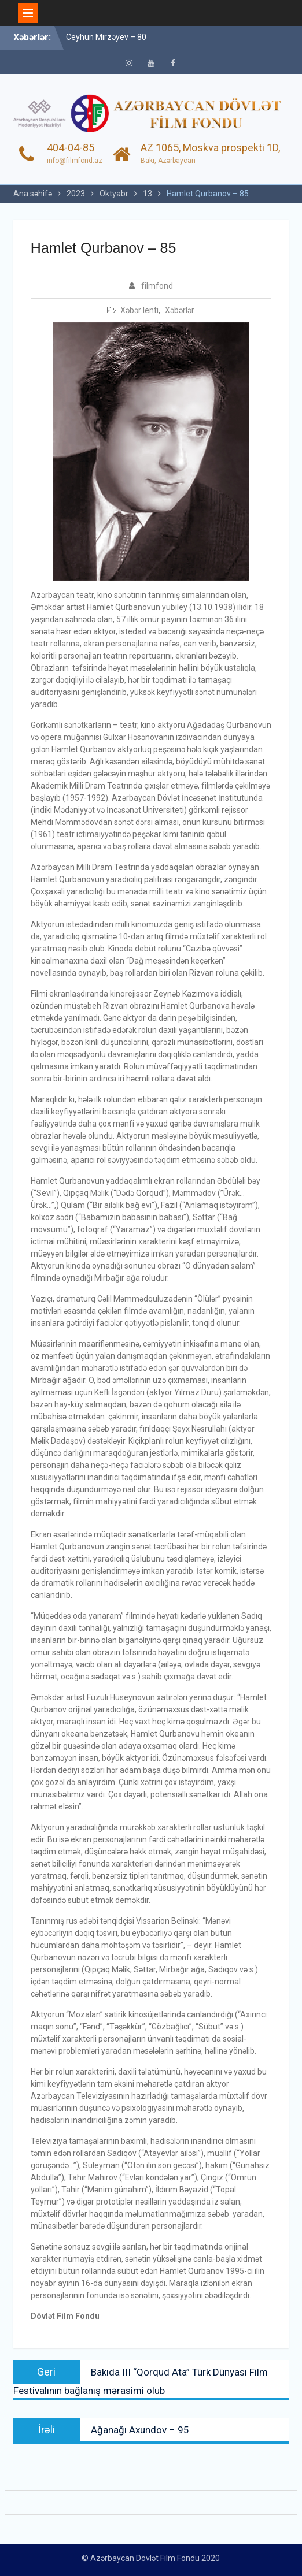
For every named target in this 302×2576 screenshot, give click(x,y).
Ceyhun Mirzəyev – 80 (106, 37)
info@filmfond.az (74, 161)
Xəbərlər (179, 310)
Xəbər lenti (139, 310)
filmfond (157, 286)
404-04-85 (70, 148)
